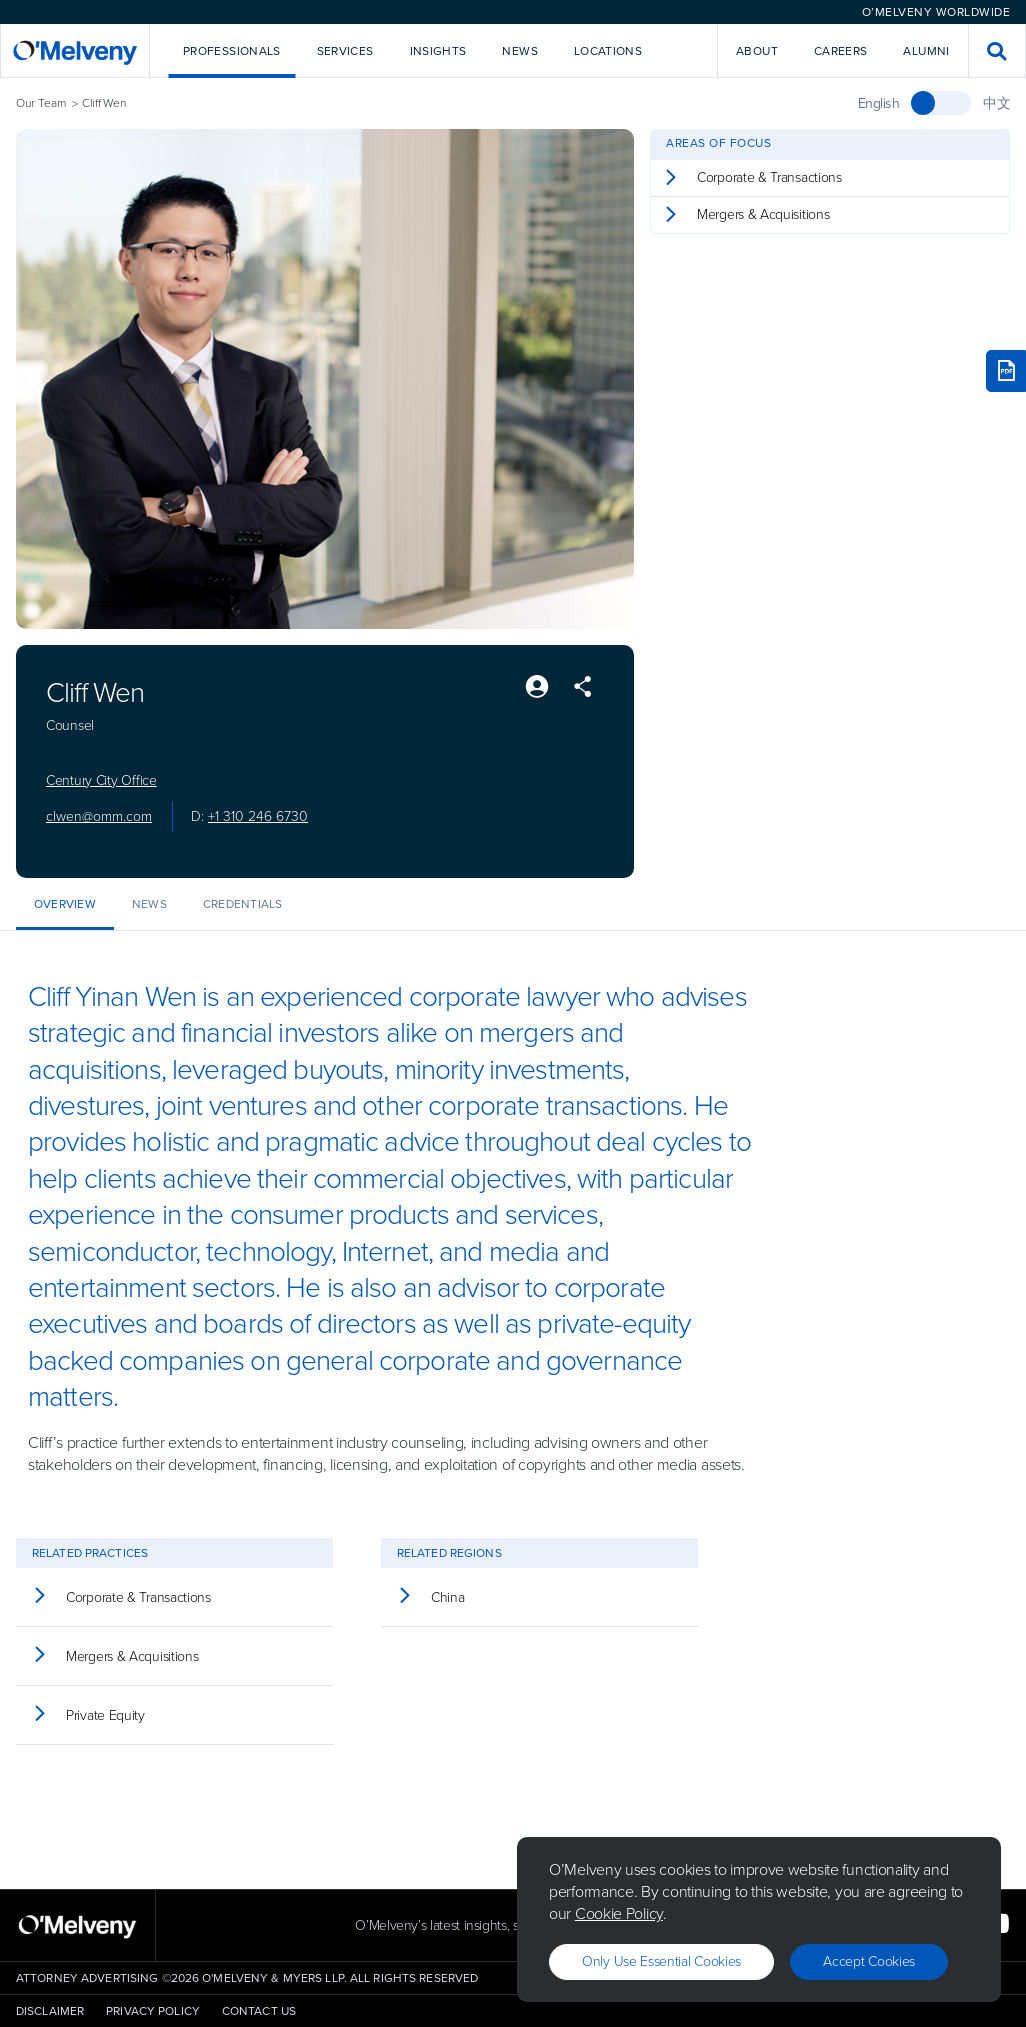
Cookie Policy (619, 1913)
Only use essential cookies (661, 1961)
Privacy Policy (153, 2011)
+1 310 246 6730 (258, 816)
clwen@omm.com (99, 816)
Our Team (41, 103)
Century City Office (101, 781)
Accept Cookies (869, 1961)
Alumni (926, 51)
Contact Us (259, 2011)
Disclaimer (50, 2011)
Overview (65, 904)
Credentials (243, 904)
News (149, 904)
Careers (841, 51)
